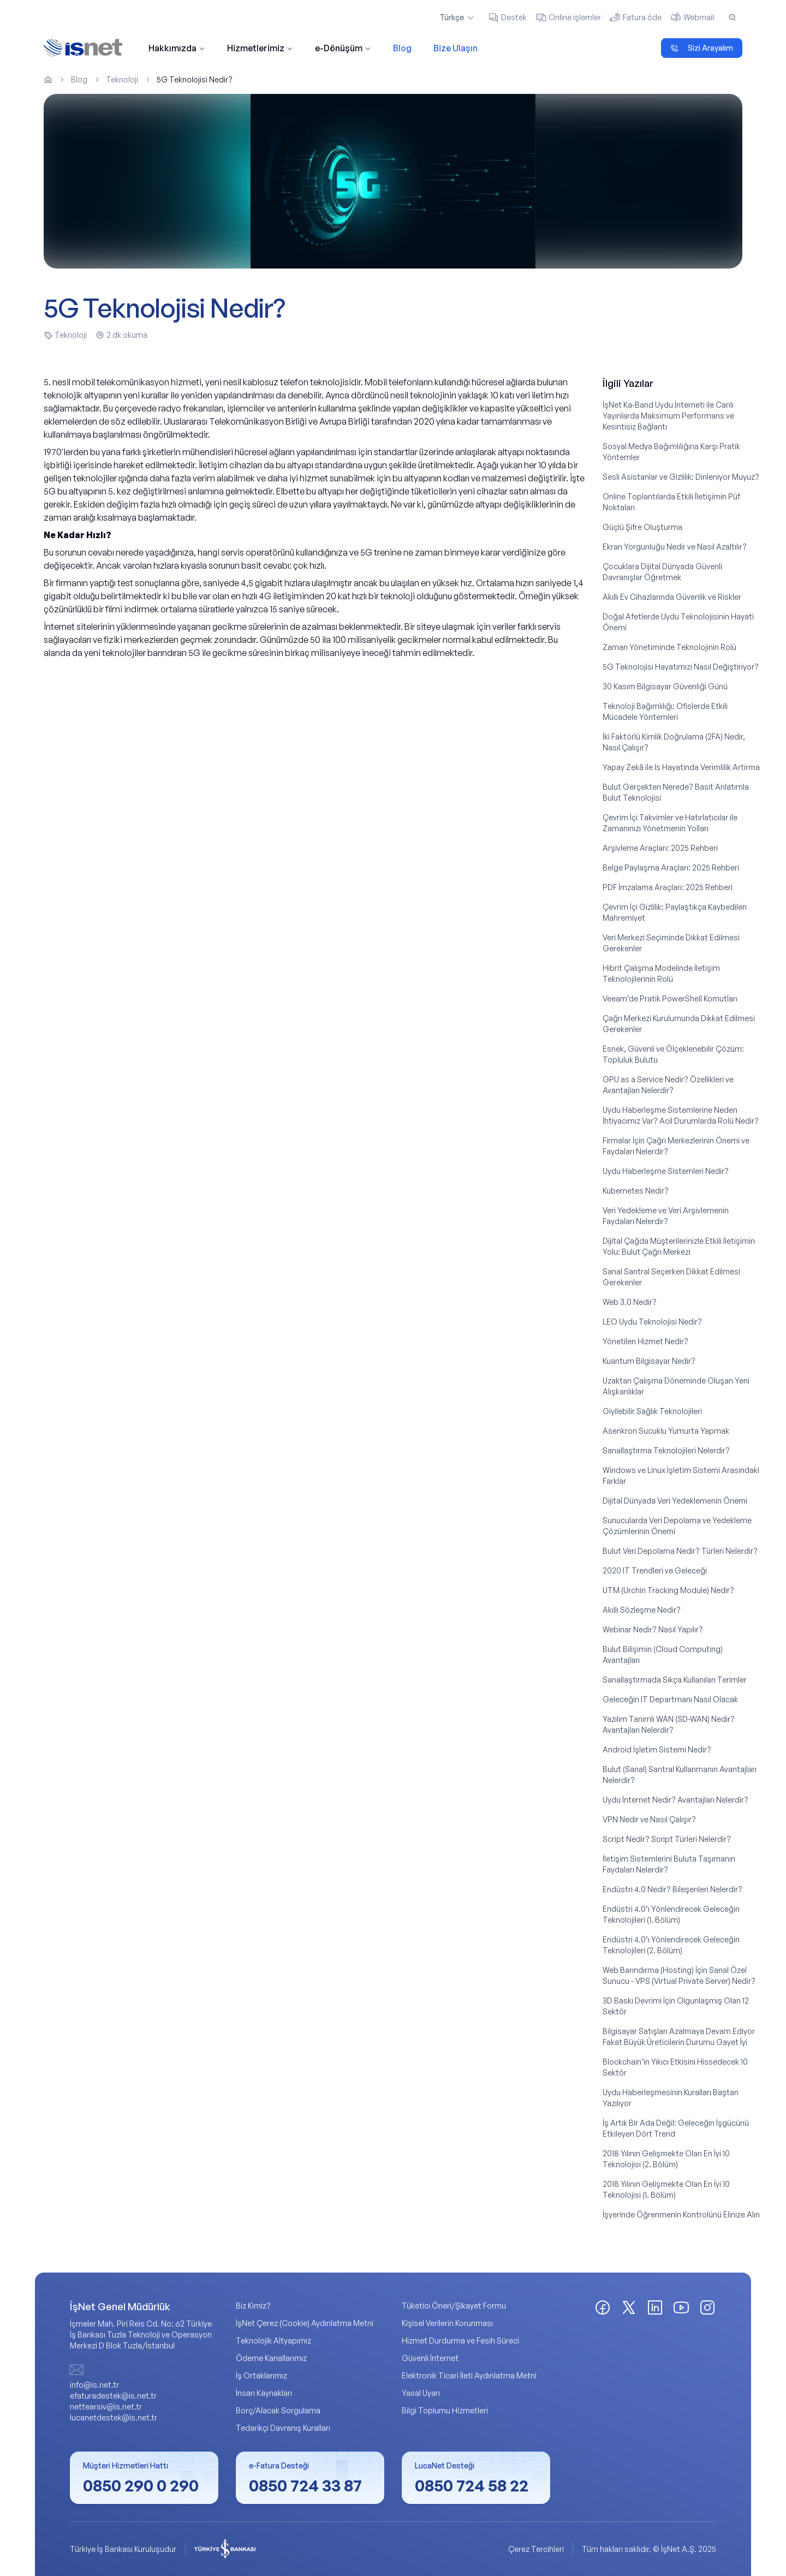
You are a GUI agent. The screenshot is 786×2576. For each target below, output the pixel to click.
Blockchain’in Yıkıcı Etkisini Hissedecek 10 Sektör (675, 2067)
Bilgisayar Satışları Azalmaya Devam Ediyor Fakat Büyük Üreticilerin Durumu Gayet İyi (679, 2036)
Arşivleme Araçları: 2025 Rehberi (660, 847)
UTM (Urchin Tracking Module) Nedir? (668, 1590)
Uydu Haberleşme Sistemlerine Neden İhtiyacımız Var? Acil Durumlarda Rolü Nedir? (681, 1115)
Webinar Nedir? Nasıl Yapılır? (653, 1629)
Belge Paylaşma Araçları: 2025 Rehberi (671, 867)
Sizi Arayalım (701, 47)
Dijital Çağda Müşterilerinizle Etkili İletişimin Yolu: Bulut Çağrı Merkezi (679, 1246)
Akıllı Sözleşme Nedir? (642, 1609)
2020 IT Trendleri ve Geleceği (655, 1570)
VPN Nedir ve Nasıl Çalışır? (649, 1819)
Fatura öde (636, 17)
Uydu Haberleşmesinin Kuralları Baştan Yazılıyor (671, 2098)
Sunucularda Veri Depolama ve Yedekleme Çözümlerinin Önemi (677, 1526)
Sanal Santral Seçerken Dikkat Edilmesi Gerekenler (671, 1277)
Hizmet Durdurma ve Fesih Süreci (460, 2340)
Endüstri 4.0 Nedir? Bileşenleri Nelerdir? (672, 1889)
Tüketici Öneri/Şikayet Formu (454, 2305)
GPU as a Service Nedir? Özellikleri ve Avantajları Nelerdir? (668, 1085)
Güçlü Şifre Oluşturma (642, 527)
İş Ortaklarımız (261, 2375)
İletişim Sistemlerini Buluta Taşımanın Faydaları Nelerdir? (669, 1864)
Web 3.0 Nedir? (630, 1302)
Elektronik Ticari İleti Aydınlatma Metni (469, 2375)
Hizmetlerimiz (260, 48)
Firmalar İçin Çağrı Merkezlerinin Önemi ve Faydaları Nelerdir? (676, 1146)
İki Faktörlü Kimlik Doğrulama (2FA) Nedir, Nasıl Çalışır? (674, 742)
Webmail (692, 17)
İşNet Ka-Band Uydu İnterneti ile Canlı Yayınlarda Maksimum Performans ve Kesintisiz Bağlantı (668, 415)
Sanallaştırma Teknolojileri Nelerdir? (666, 1450)
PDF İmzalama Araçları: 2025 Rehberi (668, 887)
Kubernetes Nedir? (636, 1190)
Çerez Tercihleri (536, 2549)
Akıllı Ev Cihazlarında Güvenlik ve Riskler (672, 596)
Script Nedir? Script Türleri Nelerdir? (667, 1839)
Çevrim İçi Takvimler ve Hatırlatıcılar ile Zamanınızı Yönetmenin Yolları (670, 823)
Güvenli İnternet (430, 2358)
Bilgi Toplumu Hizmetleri (445, 2410)
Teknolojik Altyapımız (273, 2340)
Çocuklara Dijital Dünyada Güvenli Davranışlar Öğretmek (662, 572)
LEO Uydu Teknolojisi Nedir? (652, 1321)
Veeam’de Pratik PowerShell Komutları (670, 998)
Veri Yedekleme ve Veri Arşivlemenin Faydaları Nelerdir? (666, 1216)
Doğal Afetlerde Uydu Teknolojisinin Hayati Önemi (678, 622)
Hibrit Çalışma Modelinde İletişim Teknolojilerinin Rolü (661, 973)
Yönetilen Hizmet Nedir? (645, 1341)
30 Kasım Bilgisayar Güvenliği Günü (665, 686)
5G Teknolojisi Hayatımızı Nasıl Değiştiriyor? (681, 666)
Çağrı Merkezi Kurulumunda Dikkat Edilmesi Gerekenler (679, 1023)
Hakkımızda (176, 48)
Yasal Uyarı (421, 2393)
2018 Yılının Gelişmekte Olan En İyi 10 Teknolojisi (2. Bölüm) (666, 2159)
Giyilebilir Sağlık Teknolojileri (652, 1411)
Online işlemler (568, 17)
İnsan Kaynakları (264, 2393)
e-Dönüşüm (343, 48)
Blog (402, 48)
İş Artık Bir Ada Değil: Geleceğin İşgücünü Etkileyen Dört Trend (676, 2128)
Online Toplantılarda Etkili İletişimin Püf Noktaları (671, 502)
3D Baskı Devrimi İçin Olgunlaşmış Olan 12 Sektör (676, 2006)
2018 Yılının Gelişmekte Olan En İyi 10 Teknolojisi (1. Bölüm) (666, 2189)
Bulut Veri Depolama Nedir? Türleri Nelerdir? (680, 1550)
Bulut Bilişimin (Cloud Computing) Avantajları (663, 1654)
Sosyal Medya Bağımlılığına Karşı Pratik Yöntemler (671, 452)
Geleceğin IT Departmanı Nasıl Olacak (670, 1699)
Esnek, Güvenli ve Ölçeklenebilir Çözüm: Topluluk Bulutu (673, 1054)
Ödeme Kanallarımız (271, 2358)
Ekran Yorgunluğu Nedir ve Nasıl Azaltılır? (675, 546)
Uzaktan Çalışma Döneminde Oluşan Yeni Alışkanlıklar (676, 1386)
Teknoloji (122, 79)
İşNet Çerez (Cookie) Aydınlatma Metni (304, 2323)
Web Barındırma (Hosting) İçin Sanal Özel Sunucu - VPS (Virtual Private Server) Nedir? (679, 1975)
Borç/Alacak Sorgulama (278, 2410)
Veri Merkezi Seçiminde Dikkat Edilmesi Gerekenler (671, 943)
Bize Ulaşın (455, 48)
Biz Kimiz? (253, 2305)
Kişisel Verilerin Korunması (447, 2323)
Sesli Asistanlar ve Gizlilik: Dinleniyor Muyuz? (681, 476)
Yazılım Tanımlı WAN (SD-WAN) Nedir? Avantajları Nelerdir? (669, 1724)
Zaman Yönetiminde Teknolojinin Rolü (669, 647)
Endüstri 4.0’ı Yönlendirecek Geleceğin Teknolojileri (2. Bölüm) (671, 1945)
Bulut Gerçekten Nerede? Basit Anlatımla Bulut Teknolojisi (676, 792)
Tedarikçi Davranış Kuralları (283, 2427)
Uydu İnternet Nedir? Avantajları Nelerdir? (675, 1799)
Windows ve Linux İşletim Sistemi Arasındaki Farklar (681, 1475)
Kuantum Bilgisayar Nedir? (649, 1360)
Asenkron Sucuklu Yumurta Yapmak (666, 1430)
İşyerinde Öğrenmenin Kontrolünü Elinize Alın (681, 2214)
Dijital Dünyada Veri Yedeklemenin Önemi (675, 1500)
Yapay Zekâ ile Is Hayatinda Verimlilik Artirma (681, 767)
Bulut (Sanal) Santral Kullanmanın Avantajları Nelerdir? (680, 1774)
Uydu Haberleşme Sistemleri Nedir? (666, 1171)
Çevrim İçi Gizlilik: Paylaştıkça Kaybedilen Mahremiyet (675, 912)
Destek (507, 17)
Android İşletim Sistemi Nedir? (657, 1749)
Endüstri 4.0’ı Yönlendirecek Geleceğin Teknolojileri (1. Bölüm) (671, 1914)
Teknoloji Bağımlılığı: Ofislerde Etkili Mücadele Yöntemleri (665, 711)
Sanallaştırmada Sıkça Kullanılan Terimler (675, 1679)
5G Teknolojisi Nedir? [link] (195, 79)
